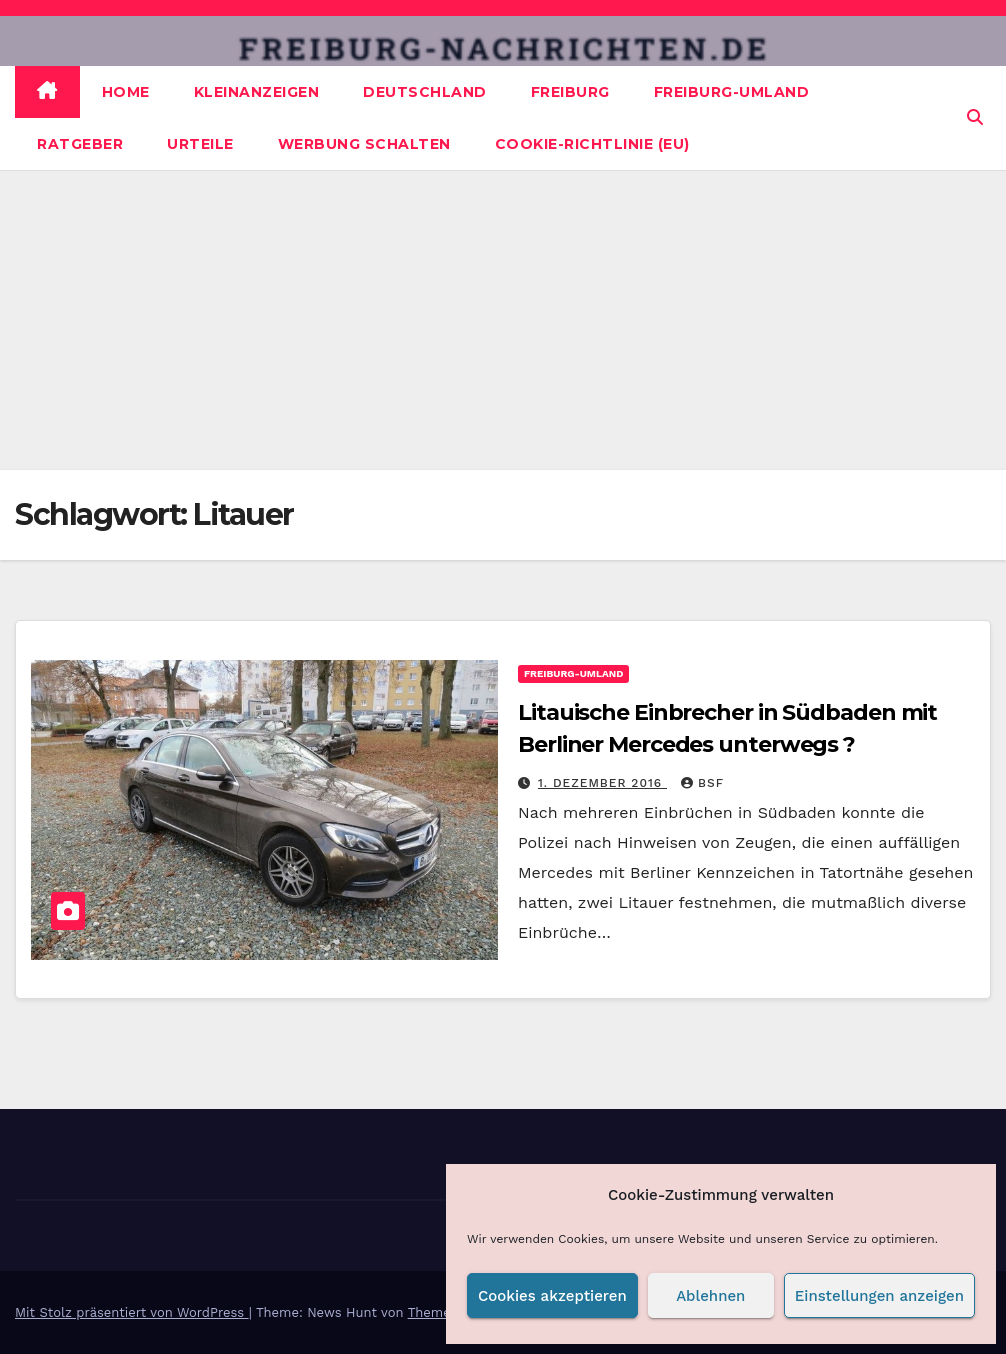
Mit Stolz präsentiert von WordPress (132, 1312)
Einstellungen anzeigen (879, 1296)
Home (126, 92)
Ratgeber (80, 144)
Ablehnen (710, 1296)
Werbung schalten (364, 144)
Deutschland (425, 92)
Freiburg (570, 92)
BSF (702, 783)
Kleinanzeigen (257, 92)
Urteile (200, 144)
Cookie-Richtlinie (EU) (592, 144)
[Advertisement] (503, 320)
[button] (975, 117)
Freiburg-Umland (732, 92)
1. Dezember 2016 (602, 783)
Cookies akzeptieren (552, 1296)
